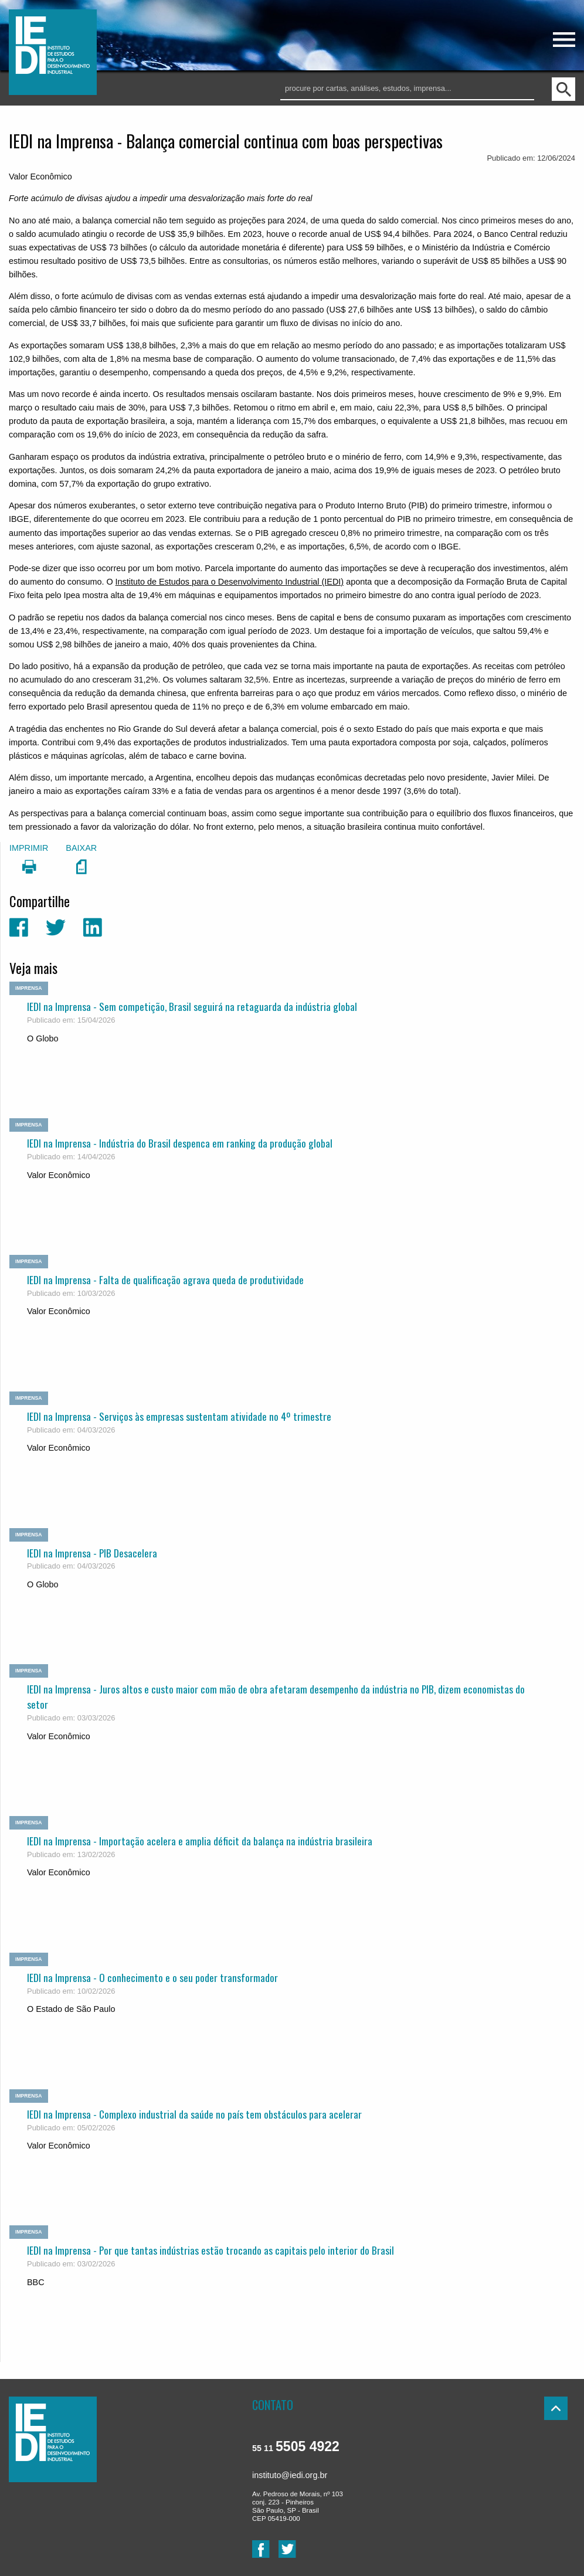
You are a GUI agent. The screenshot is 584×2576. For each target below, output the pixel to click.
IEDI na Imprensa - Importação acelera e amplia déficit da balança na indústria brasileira (199, 1840)
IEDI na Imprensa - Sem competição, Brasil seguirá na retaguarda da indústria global (192, 1006)
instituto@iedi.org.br (289, 2475)
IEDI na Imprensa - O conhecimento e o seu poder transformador (152, 1977)
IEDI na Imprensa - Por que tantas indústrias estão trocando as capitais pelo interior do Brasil (210, 2250)
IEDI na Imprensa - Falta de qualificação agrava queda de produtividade (165, 1279)
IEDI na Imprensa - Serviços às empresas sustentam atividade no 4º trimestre (179, 1416)
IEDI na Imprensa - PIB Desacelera (92, 1552)
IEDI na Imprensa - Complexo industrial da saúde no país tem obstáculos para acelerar (194, 2114)
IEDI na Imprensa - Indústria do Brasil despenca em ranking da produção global (179, 1142)
